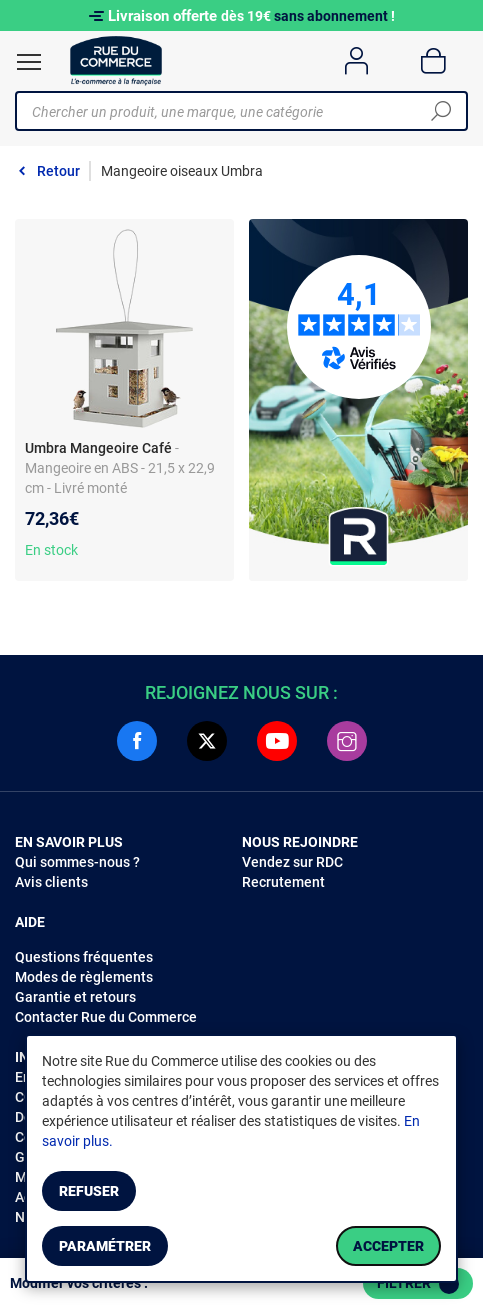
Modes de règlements (84, 977)
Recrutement (283, 882)
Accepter (388, 1246)
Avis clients (51, 882)
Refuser (89, 1191)
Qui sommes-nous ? (77, 862)
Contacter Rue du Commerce (106, 1017)
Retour (58, 171)
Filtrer (418, 1284)
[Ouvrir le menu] (29, 62)
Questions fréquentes (84, 957)
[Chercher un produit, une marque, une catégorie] (234, 111)
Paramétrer (105, 1246)
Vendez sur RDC (292, 862)
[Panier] (433, 61)
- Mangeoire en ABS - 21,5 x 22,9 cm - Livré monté (120, 468)
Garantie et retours (75, 997)
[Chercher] (441, 111)
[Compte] (356, 61)
